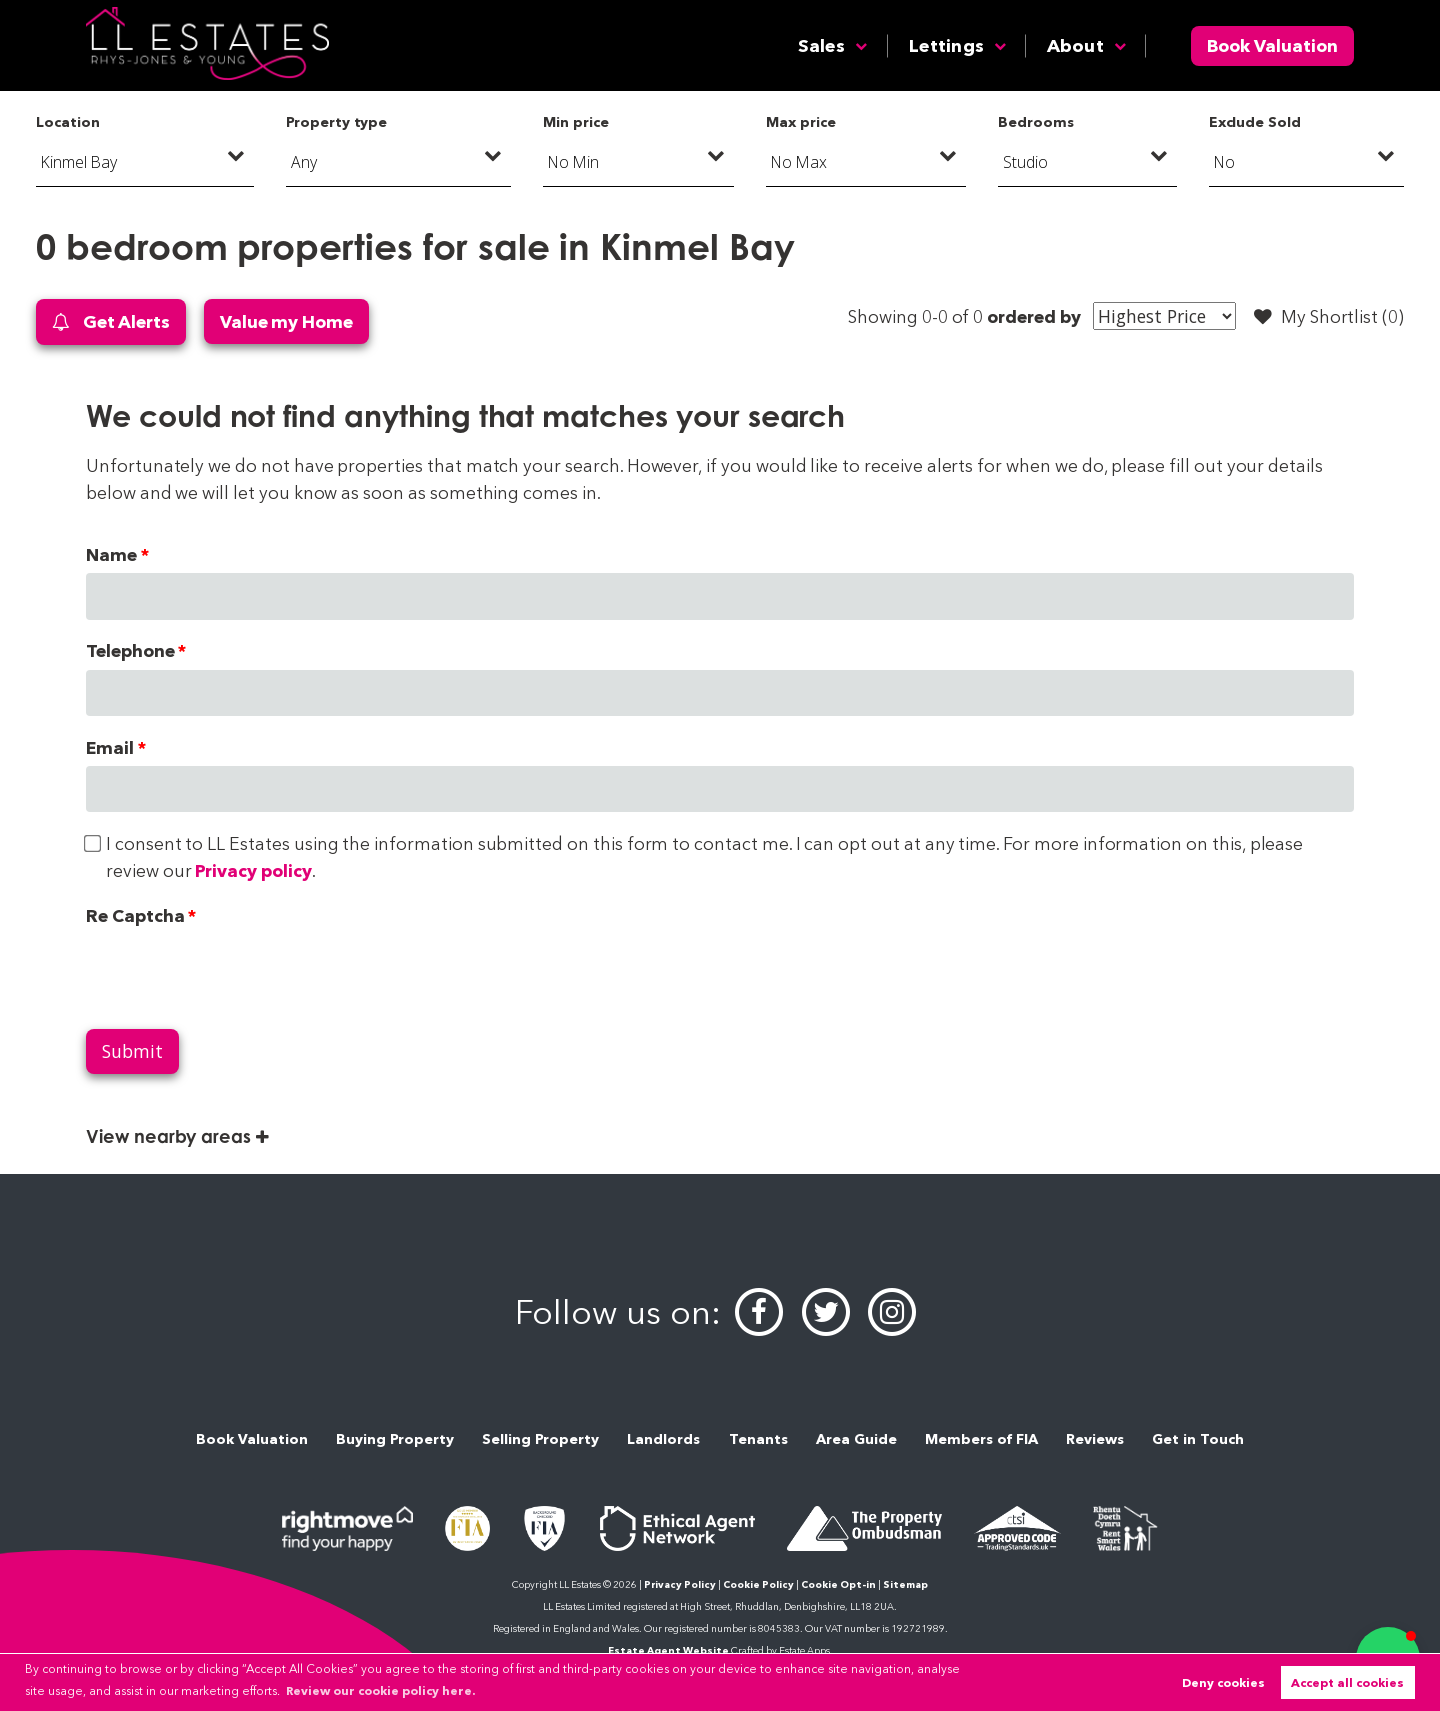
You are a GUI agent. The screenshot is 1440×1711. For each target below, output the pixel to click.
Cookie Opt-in (838, 1584)
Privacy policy (253, 870)
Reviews (1095, 1439)
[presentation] (238, 973)
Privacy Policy (680, 1584)
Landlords (663, 1439)
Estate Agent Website (668, 1650)
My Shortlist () (1329, 317)
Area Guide (856, 1439)
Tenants (758, 1439)
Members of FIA (981, 1439)
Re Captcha (135, 915)
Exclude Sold (1255, 122)
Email (110, 747)
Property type (336, 122)
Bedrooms (1036, 122)
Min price (576, 122)
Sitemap (905, 1584)
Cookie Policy (758, 1584)
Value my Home (286, 321)
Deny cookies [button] (1223, 1682)
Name (111, 554)
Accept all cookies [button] (1347, 1682)
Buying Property (395, 1439)
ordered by (1033, 316)
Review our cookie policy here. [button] (380, 1690)
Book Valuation (1272, 45)
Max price (801, 122)
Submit (132, 1051)
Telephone (130, 650)
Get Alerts (111, 322)
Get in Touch (1198, 1439)
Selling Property (540, 1439)
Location (68, 122)
